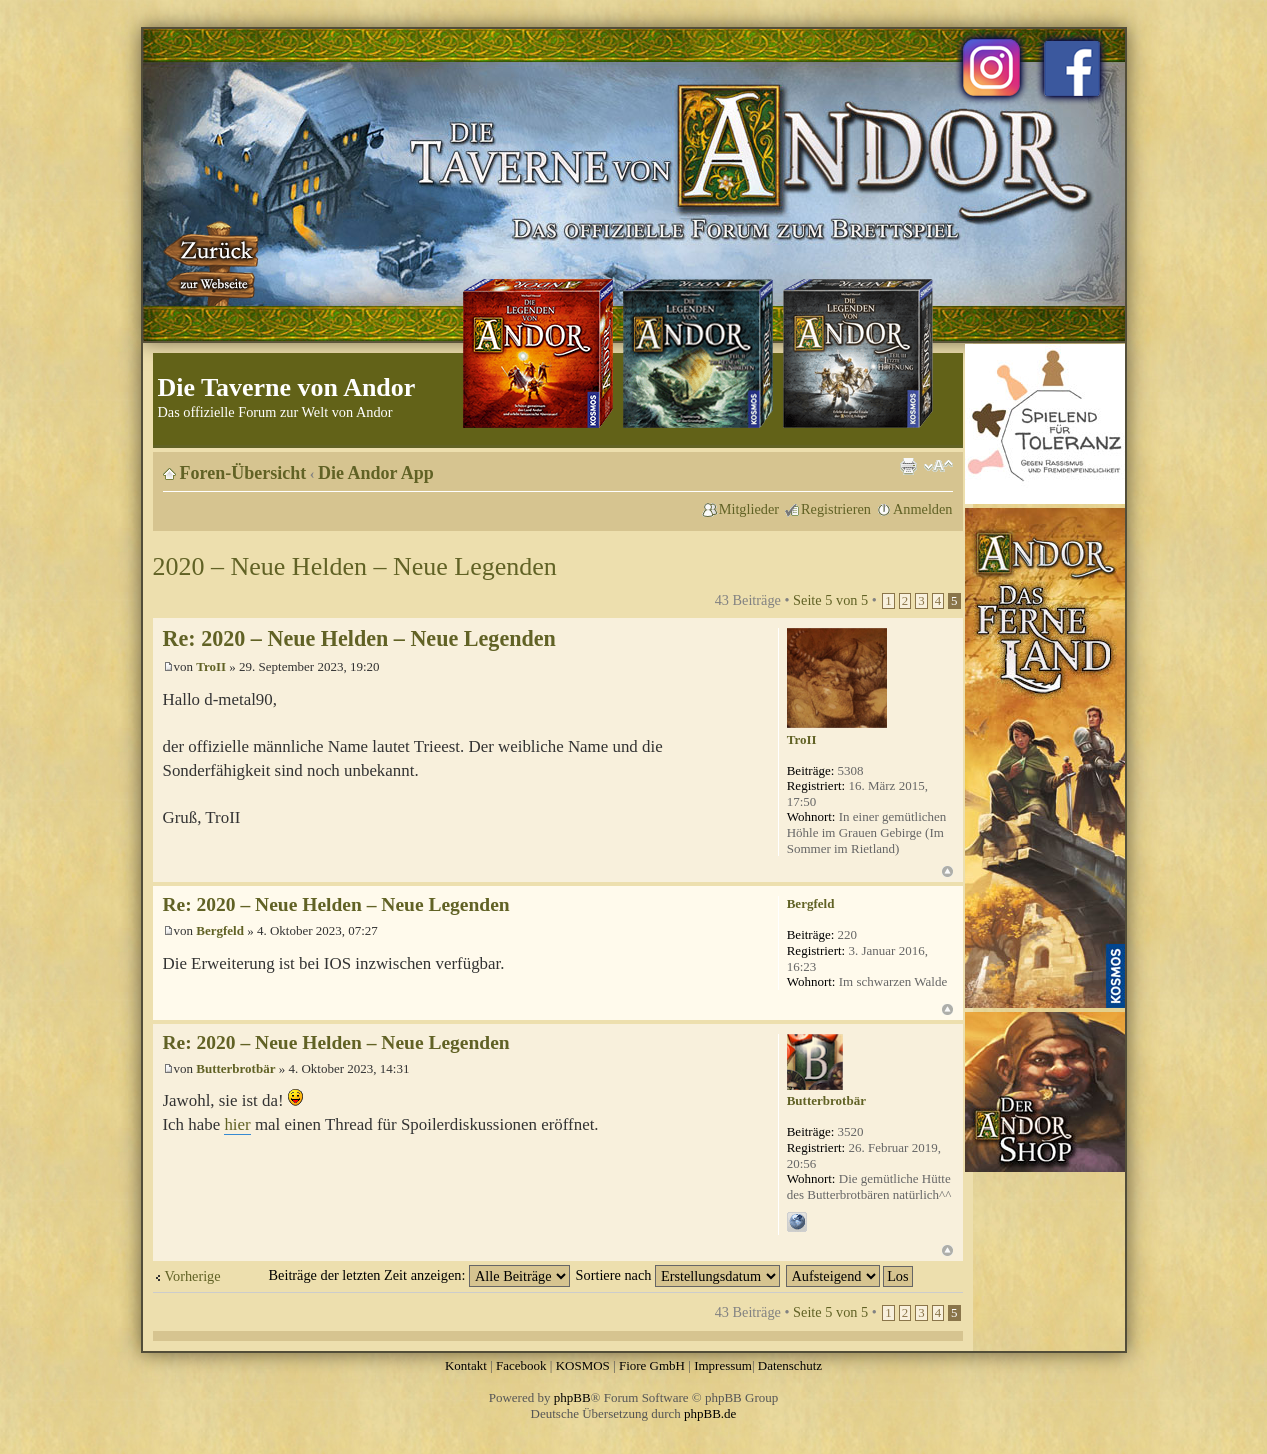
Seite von (830, 600)
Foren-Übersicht (243, 473)
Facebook (521, 1365)
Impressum (723, 1365)
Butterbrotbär (235, 1068)
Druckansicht (908, 466)
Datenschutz (790, 1365)
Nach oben (947, 871)
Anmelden (923, 509)
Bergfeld (220, 930)
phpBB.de (710, 1413)
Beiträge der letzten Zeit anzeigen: (419, 1275)
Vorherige (193, 1276)
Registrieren (836, 509)
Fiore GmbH (652, 1365)
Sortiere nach (678, 1275)
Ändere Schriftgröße (938, 466)
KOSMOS (583, 1365)
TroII (211, 666)
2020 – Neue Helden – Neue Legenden (355, 566)
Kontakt (466, 1365)
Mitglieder (749, 509)
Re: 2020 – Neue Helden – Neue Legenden (359, 638)
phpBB (572, 1397)
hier (237, 1124)
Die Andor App (376, 473)
